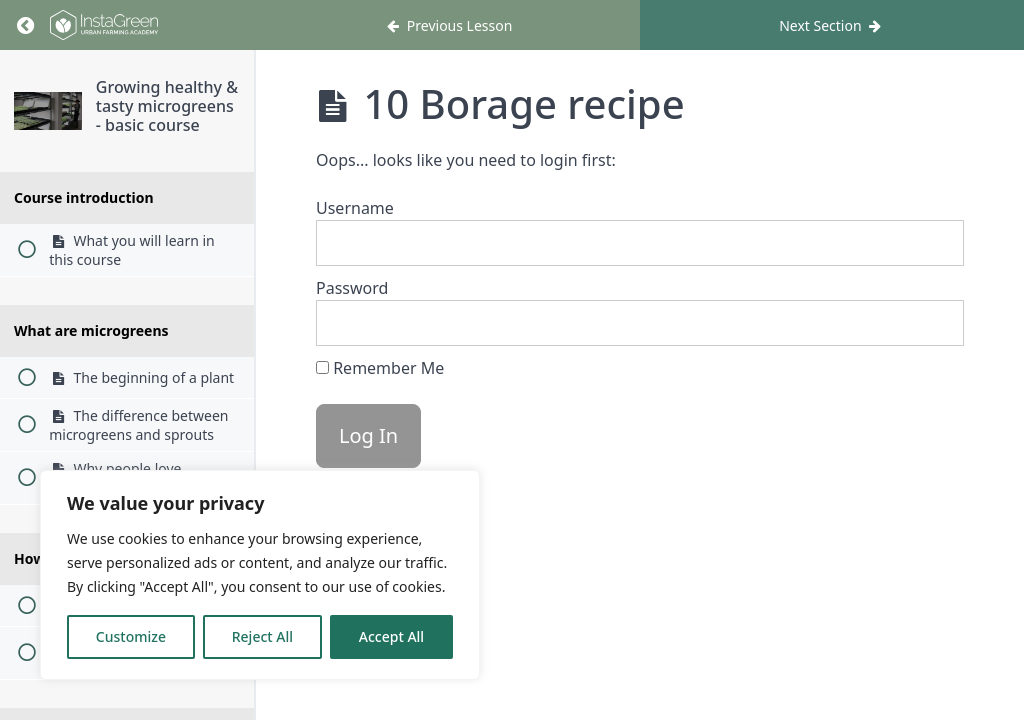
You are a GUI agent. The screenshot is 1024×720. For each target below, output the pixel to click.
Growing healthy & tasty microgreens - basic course (167, 106)
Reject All (262, 636)
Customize (131, 636)
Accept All (391, 636)
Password (352, 288)
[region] (260, 575)
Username (355, 208)
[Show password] (929, 323)
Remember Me (380, 368)
